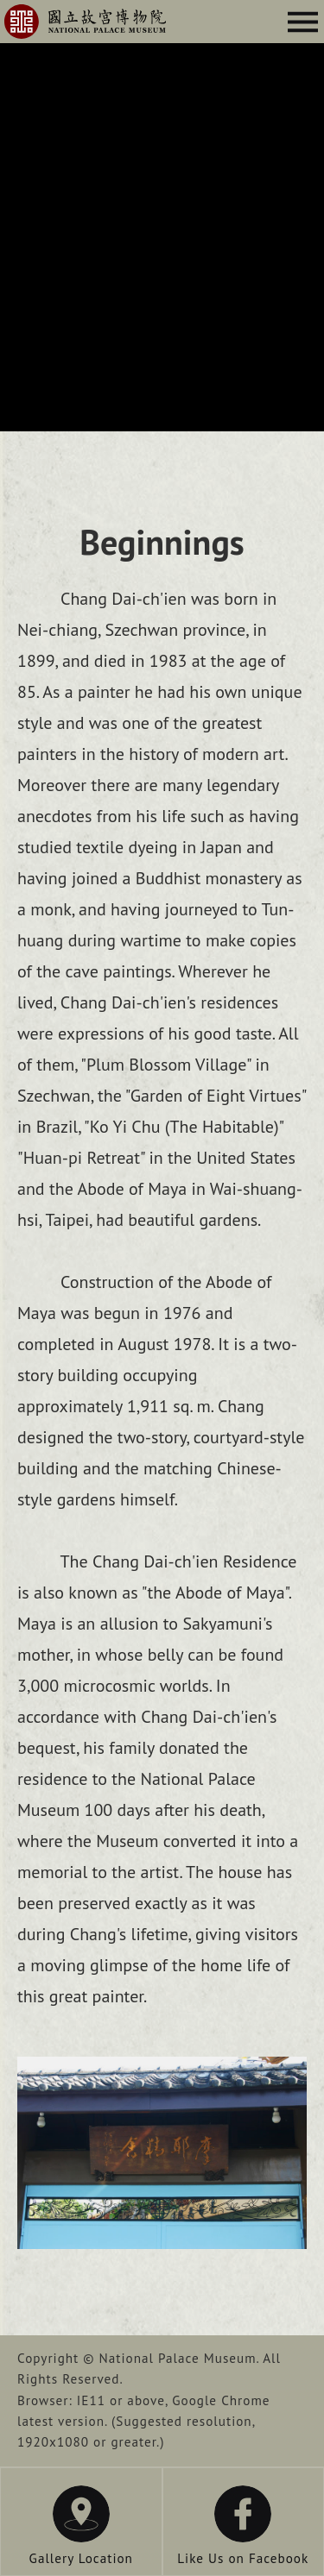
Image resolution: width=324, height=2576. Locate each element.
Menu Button (302, 21)
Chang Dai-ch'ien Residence (85, 21)
